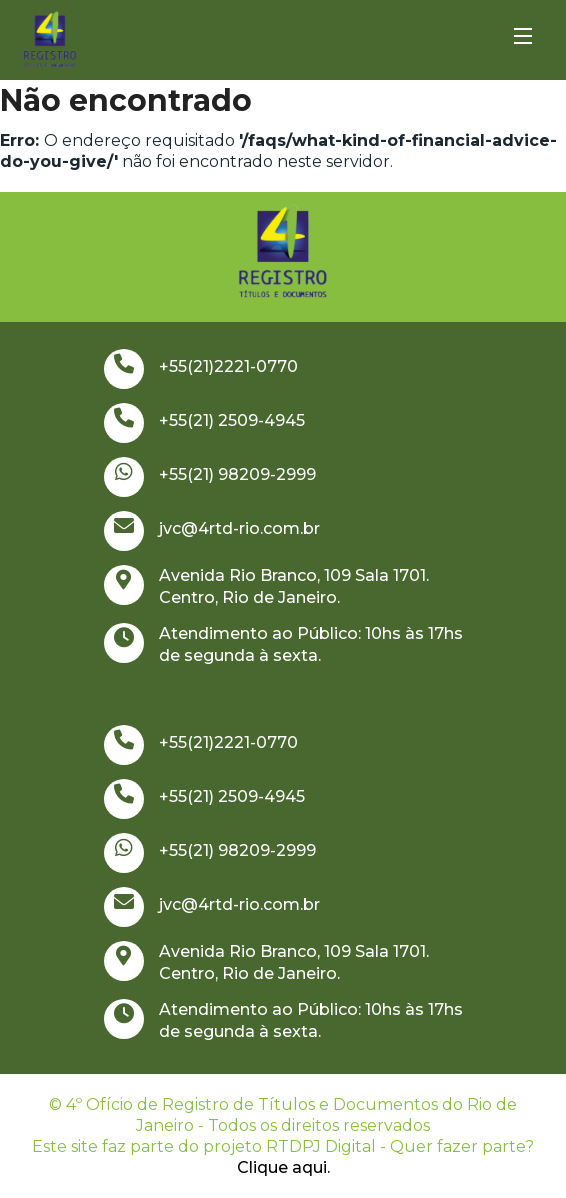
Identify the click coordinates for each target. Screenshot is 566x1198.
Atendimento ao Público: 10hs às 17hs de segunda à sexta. (283, 644)
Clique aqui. (283, 1167)
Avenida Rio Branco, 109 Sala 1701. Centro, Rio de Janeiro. (266, 586)
